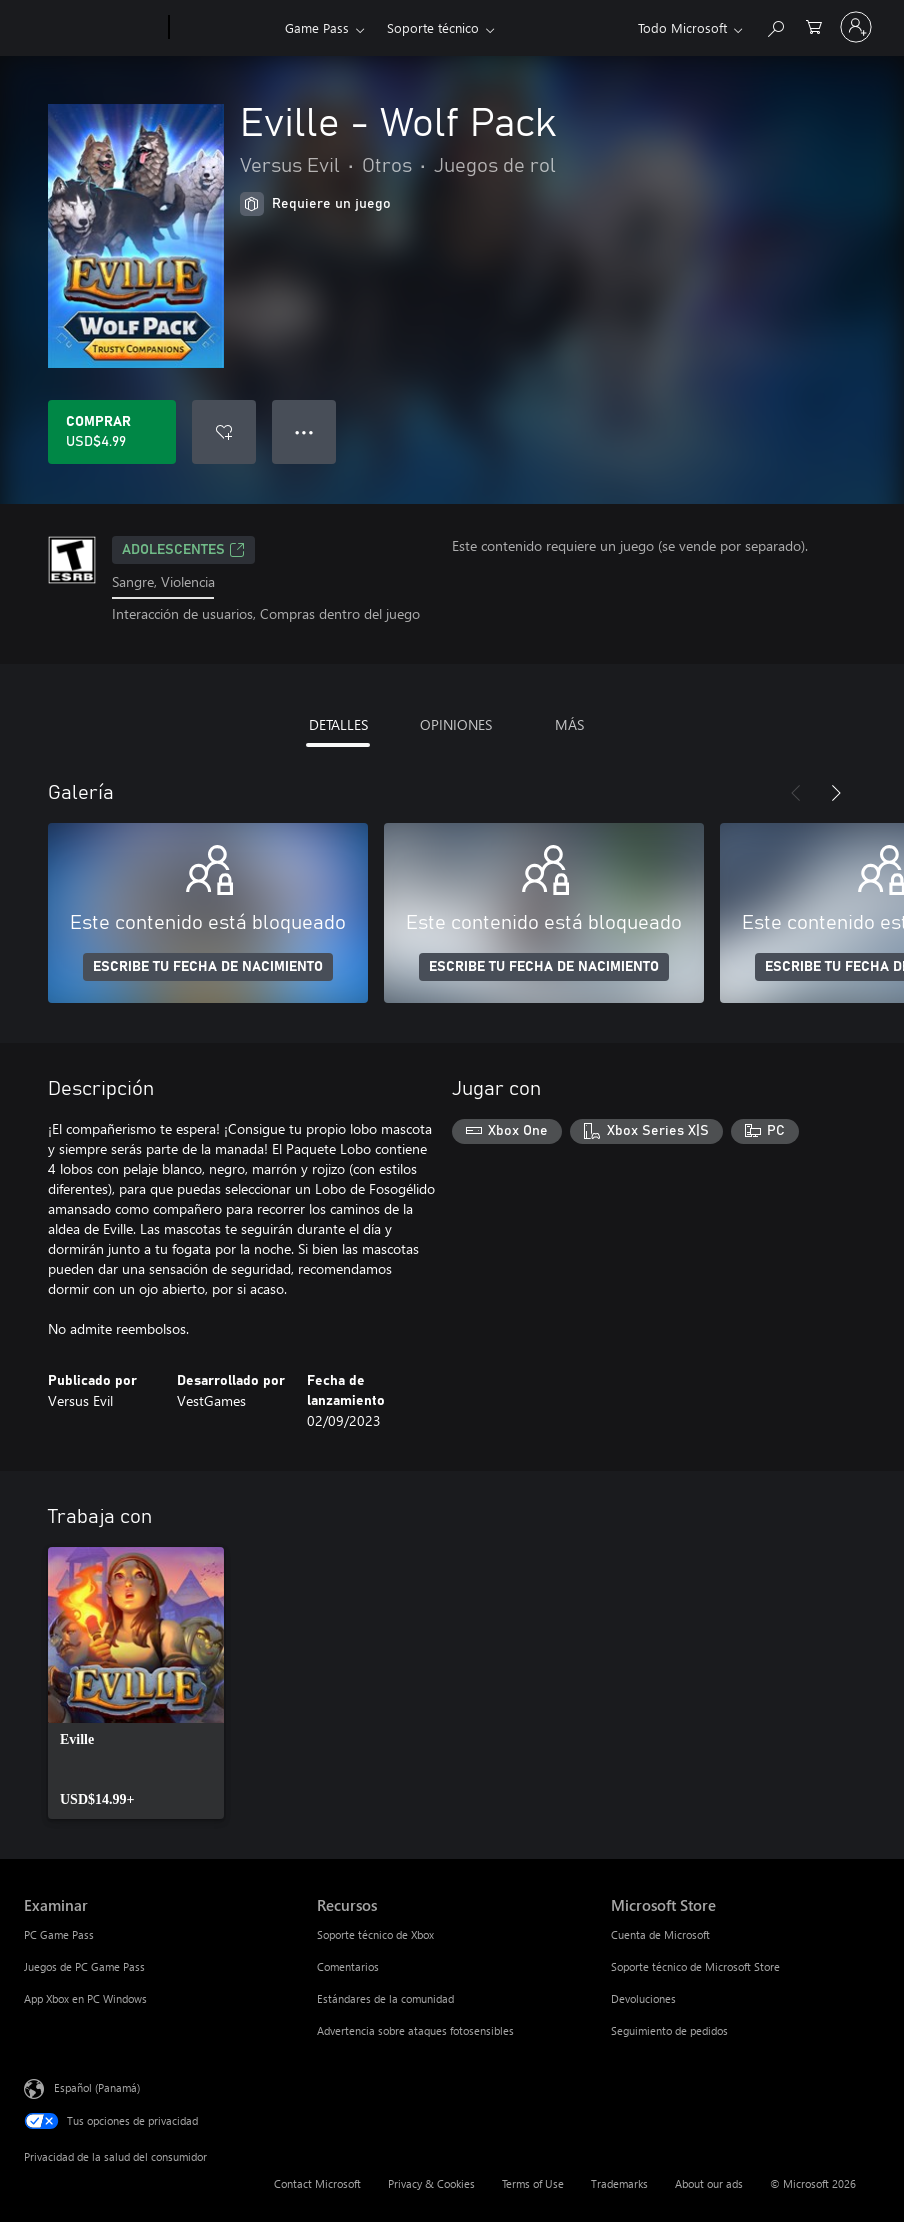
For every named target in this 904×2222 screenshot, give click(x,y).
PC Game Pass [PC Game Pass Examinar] (59, 1934)
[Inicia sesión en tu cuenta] (856, 27)
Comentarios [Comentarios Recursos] (348, 1966)
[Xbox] (224, 28)
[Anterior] (796, 793)
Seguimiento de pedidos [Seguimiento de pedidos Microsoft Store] (669, 2030)
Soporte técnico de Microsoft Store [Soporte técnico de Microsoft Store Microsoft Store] (695, 1966)
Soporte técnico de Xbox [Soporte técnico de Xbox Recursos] (375, 1934)
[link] (136, 1683)
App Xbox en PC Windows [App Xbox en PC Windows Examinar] (85, 1998)
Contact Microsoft (317, 2183)
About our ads (709, 2183)
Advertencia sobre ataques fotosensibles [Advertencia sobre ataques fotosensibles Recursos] (415, 2030)
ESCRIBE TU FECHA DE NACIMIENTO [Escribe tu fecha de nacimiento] (208, 967)
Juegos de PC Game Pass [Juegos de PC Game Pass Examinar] (84, 1966)
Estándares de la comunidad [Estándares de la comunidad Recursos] (385, 1998)
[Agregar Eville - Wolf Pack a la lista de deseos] (224, 432)
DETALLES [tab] (338, 724)
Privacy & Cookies (431, 2183)
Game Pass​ (317, 27)
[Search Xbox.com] (775, 25)
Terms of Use (533, 2183)
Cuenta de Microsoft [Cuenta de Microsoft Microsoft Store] (660, 1934)
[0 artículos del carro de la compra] (814, 25)
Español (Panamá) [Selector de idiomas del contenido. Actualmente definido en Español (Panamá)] (97, 2086)
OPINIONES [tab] (456, 724)
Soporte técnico (433, 27)
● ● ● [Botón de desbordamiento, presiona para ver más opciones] (304, 431)
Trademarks (619, 2183)
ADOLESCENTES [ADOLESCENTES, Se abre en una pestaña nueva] (183, 550)
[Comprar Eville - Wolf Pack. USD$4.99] (112, 432)
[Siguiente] (836, 793)
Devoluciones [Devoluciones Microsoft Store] (643, 1998)
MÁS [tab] (569, 724)
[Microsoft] (92, 28)
